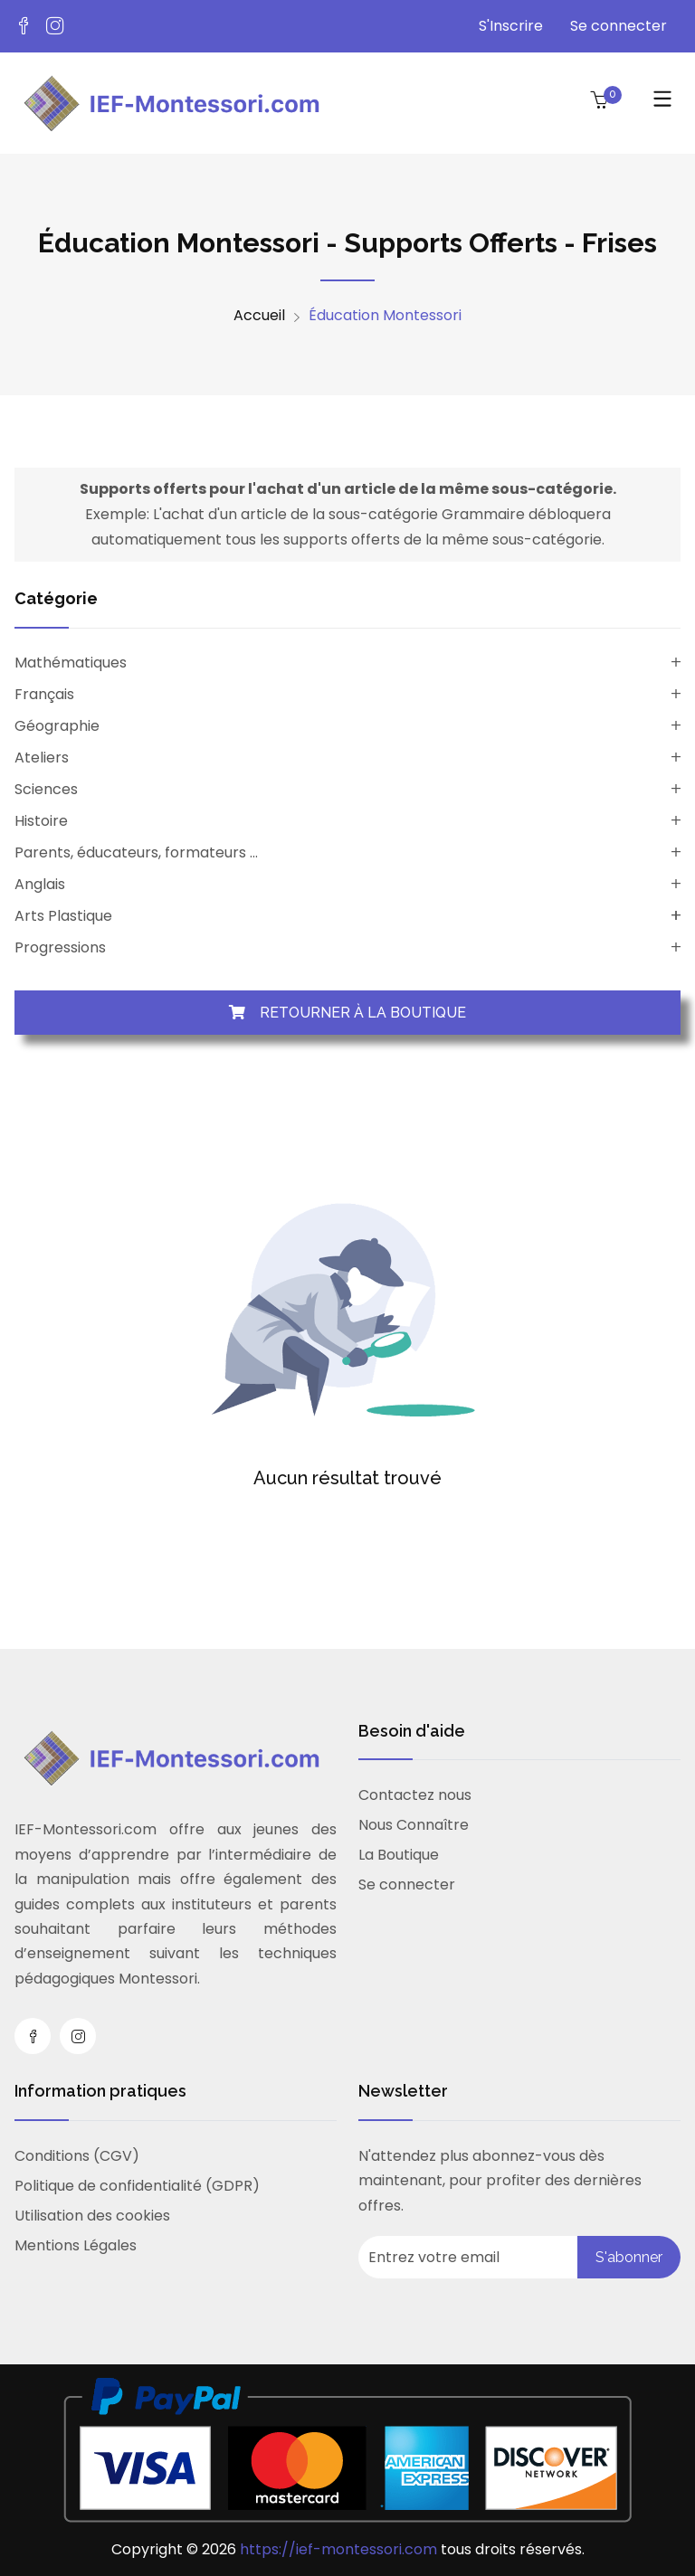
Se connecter (618, 25)
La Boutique (398, 1854)
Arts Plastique (63, 915)
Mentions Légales (75, 2245)
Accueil (259, 315)
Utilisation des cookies (92, 2215)
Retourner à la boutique (347, 1012)
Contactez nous (414, 1795)
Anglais (39, 884)
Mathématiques (70, 662)
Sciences (46, 789)
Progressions (60, 947)
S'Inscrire (511, 25)
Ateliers (41, 757)
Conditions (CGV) (76, 2155)
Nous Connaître (413, 1824)
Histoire (41, 820)
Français (44, 694)
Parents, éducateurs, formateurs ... (136, 852)
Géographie (57, 725)
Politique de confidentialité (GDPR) (137, 2185)
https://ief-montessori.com (340, 2549)
